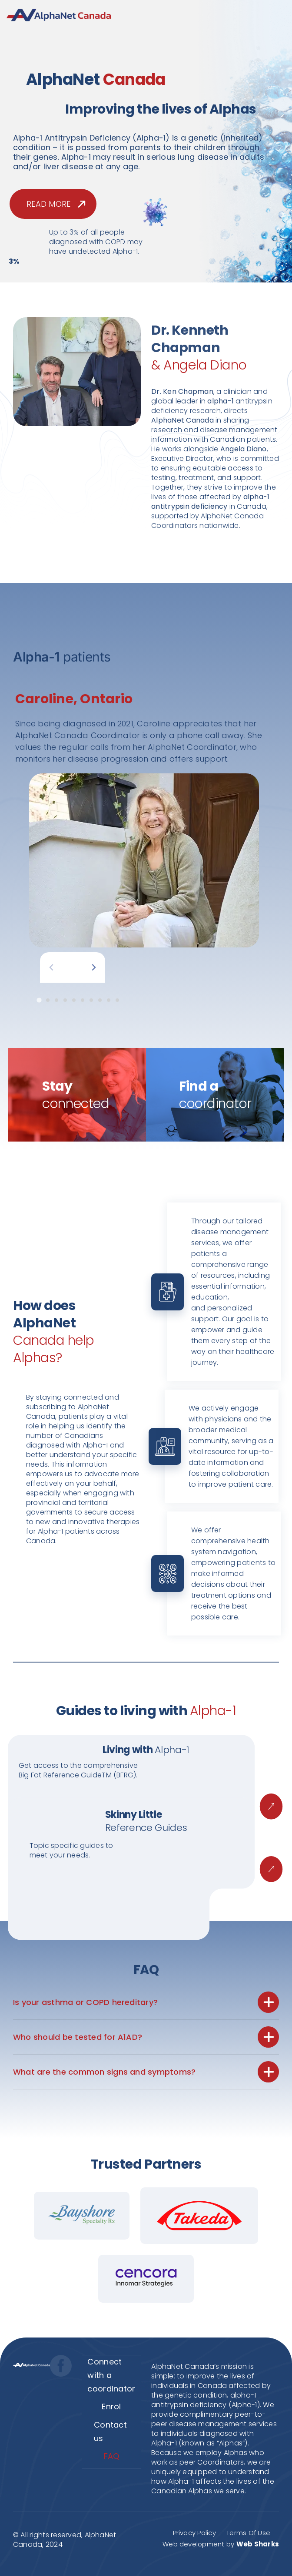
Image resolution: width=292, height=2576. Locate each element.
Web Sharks (257, 2544)
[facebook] (61, 2366)
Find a (215, 1095)
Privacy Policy (194, 2532)
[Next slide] (94, 968)
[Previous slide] (51, 968)
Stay (75, 1095)
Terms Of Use (248, 2532)
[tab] (38, 999)
